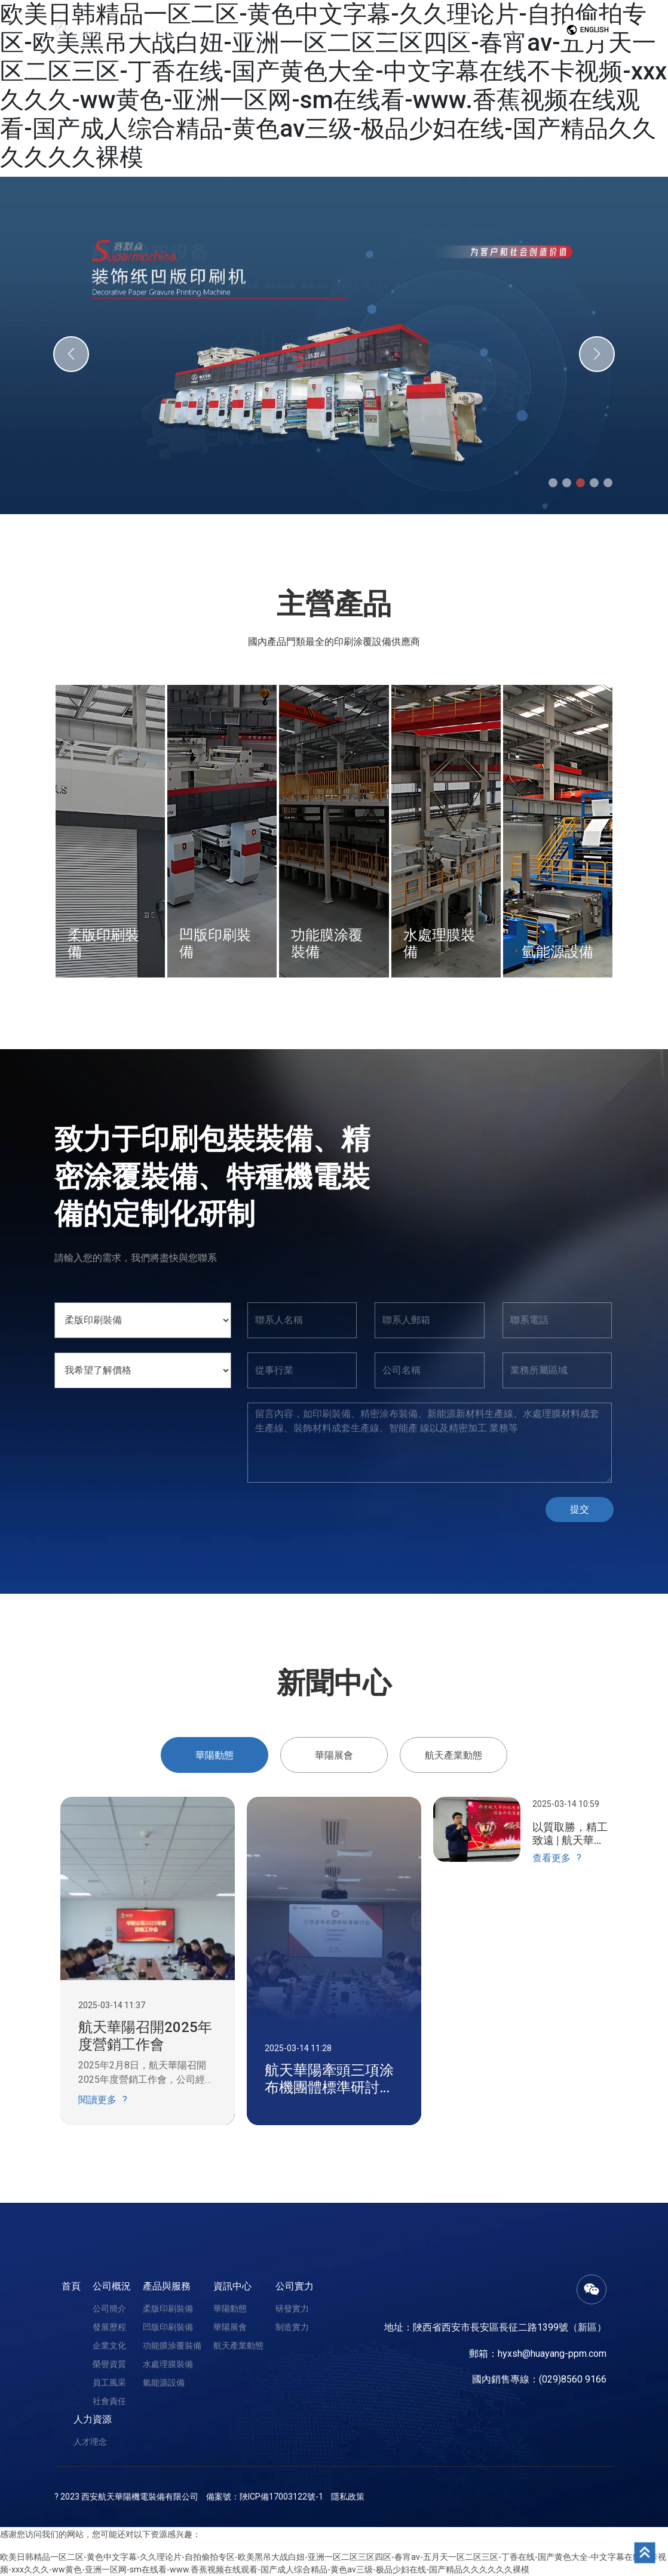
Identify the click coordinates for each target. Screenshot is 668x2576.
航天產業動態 (238, 2345)
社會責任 (109, 2401)
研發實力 (292, 2308)
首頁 (71, 2286)
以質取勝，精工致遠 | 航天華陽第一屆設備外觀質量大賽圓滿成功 (570, 1833)
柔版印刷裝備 (168, 2308)
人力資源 (92, 2419)
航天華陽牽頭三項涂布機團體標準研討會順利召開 (329, 2079)
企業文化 (109, 2345)
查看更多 (551, 1858)
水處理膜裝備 (168, 2364)
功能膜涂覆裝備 (172, 2345)
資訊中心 (232, 2286)
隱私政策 (347, 2496)
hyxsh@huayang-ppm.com (552, 2353)
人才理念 (90, 2441)
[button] (71, 354)
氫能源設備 (164, 2382)
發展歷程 (109, 2327)
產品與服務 (167, 2286)
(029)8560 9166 (572, 2379)
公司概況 (112, 2286)
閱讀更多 (97, 2099)
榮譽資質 (109, 2364)
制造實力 (292, 2327)
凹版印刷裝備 (168, 2327)
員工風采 (109, 2382)
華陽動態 (230, 2308)
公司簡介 (109, 2308)
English (587, 30)
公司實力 (294, 2286)
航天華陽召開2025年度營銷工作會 (145, 2036)
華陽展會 (230, 2327)
